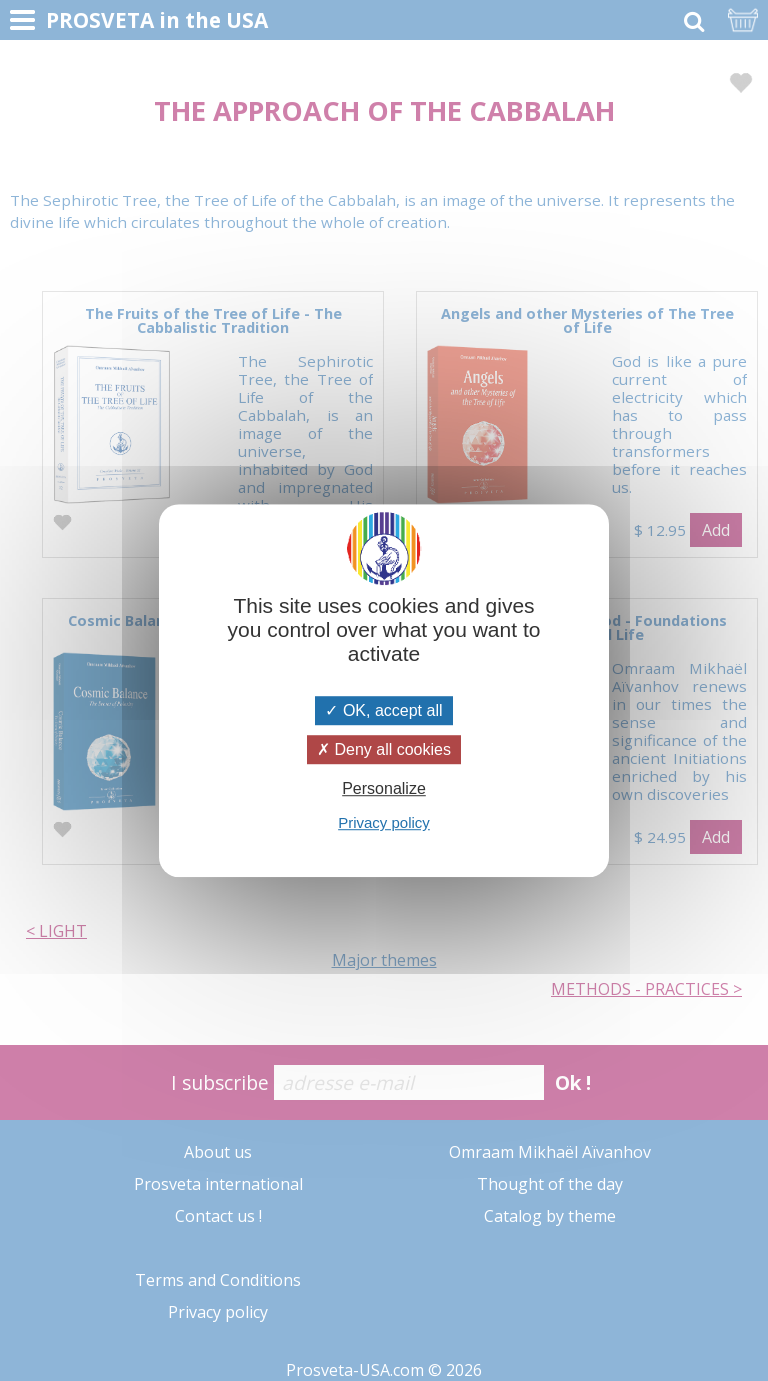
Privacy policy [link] (384, 822)
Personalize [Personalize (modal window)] (384, 788)
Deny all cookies (384, 749)
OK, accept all (383, 710)
